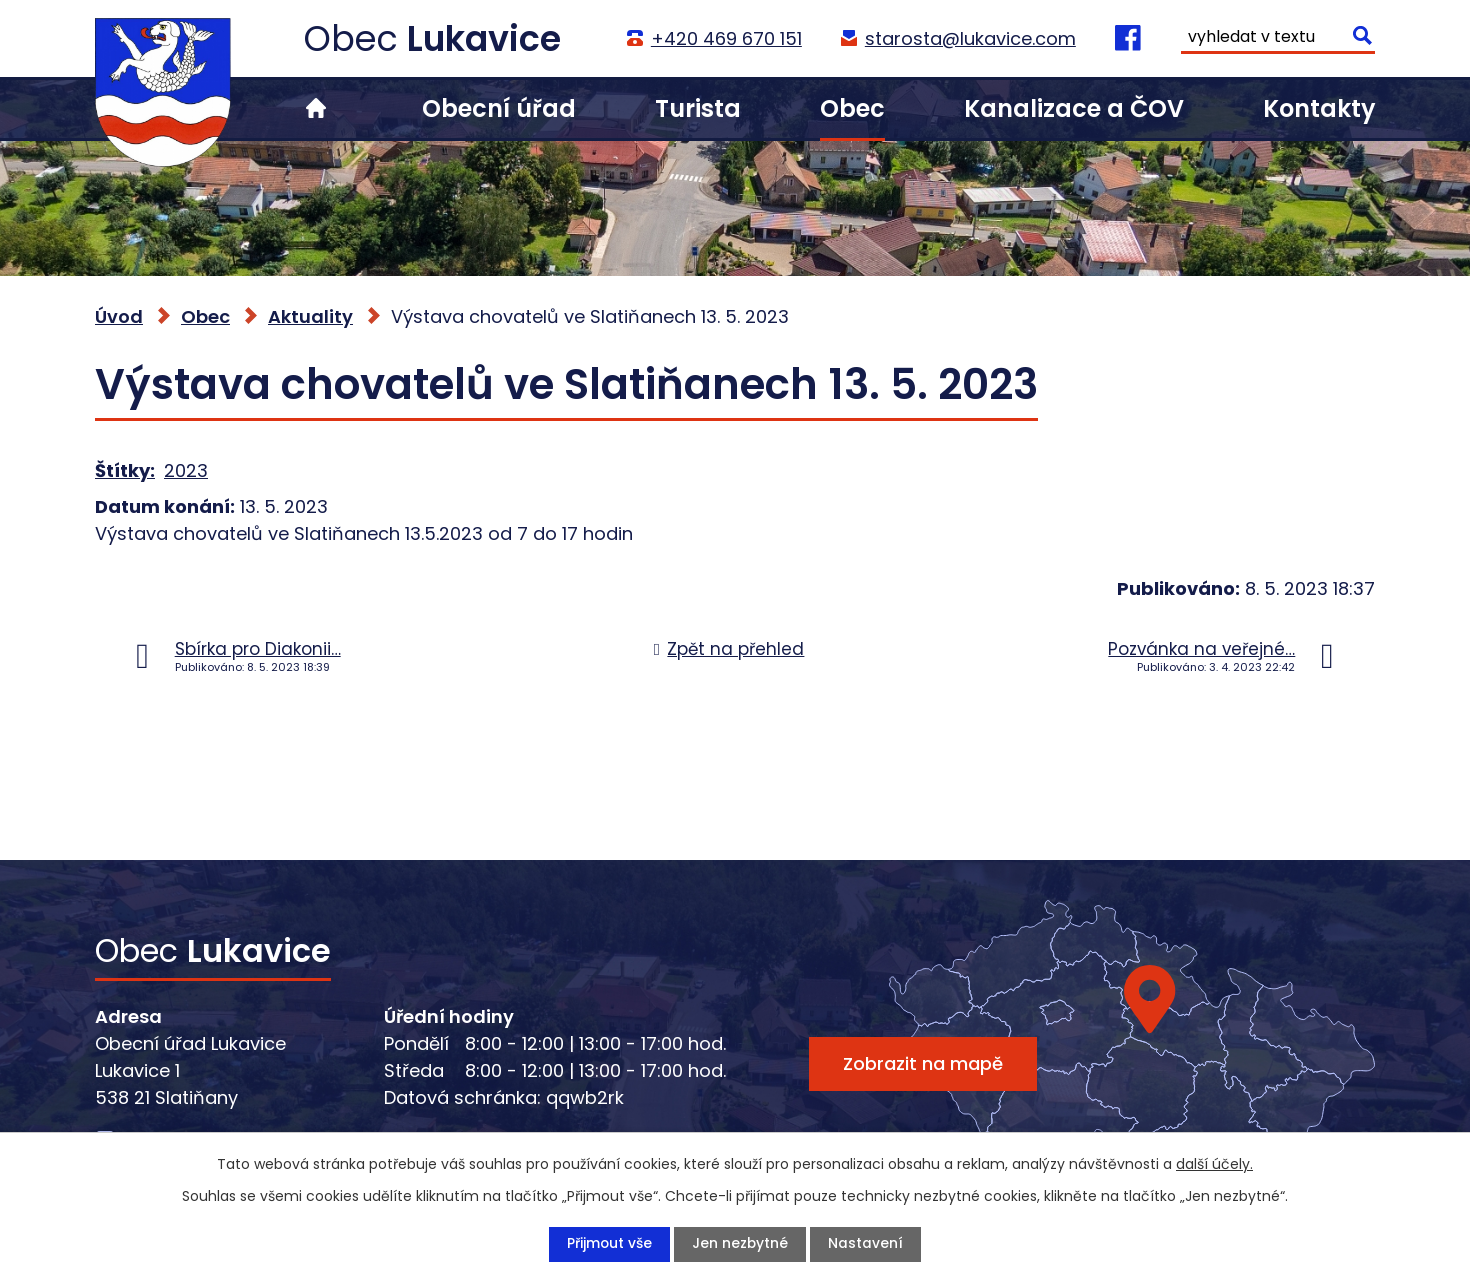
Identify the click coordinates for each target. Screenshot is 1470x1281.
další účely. (1214, 1164)
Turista (698, 108)
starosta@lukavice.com (969, 38)
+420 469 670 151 (725, 38)
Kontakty (1319, 108)
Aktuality (310, 316)
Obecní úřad (499, 108)
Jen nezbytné (740, 1244)
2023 (186, 470)
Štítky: (125, 470)
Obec (852, 108)
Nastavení (866, 1244)
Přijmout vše (609, 1244)
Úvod (316, 108)
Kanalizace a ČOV (1074, 108)
